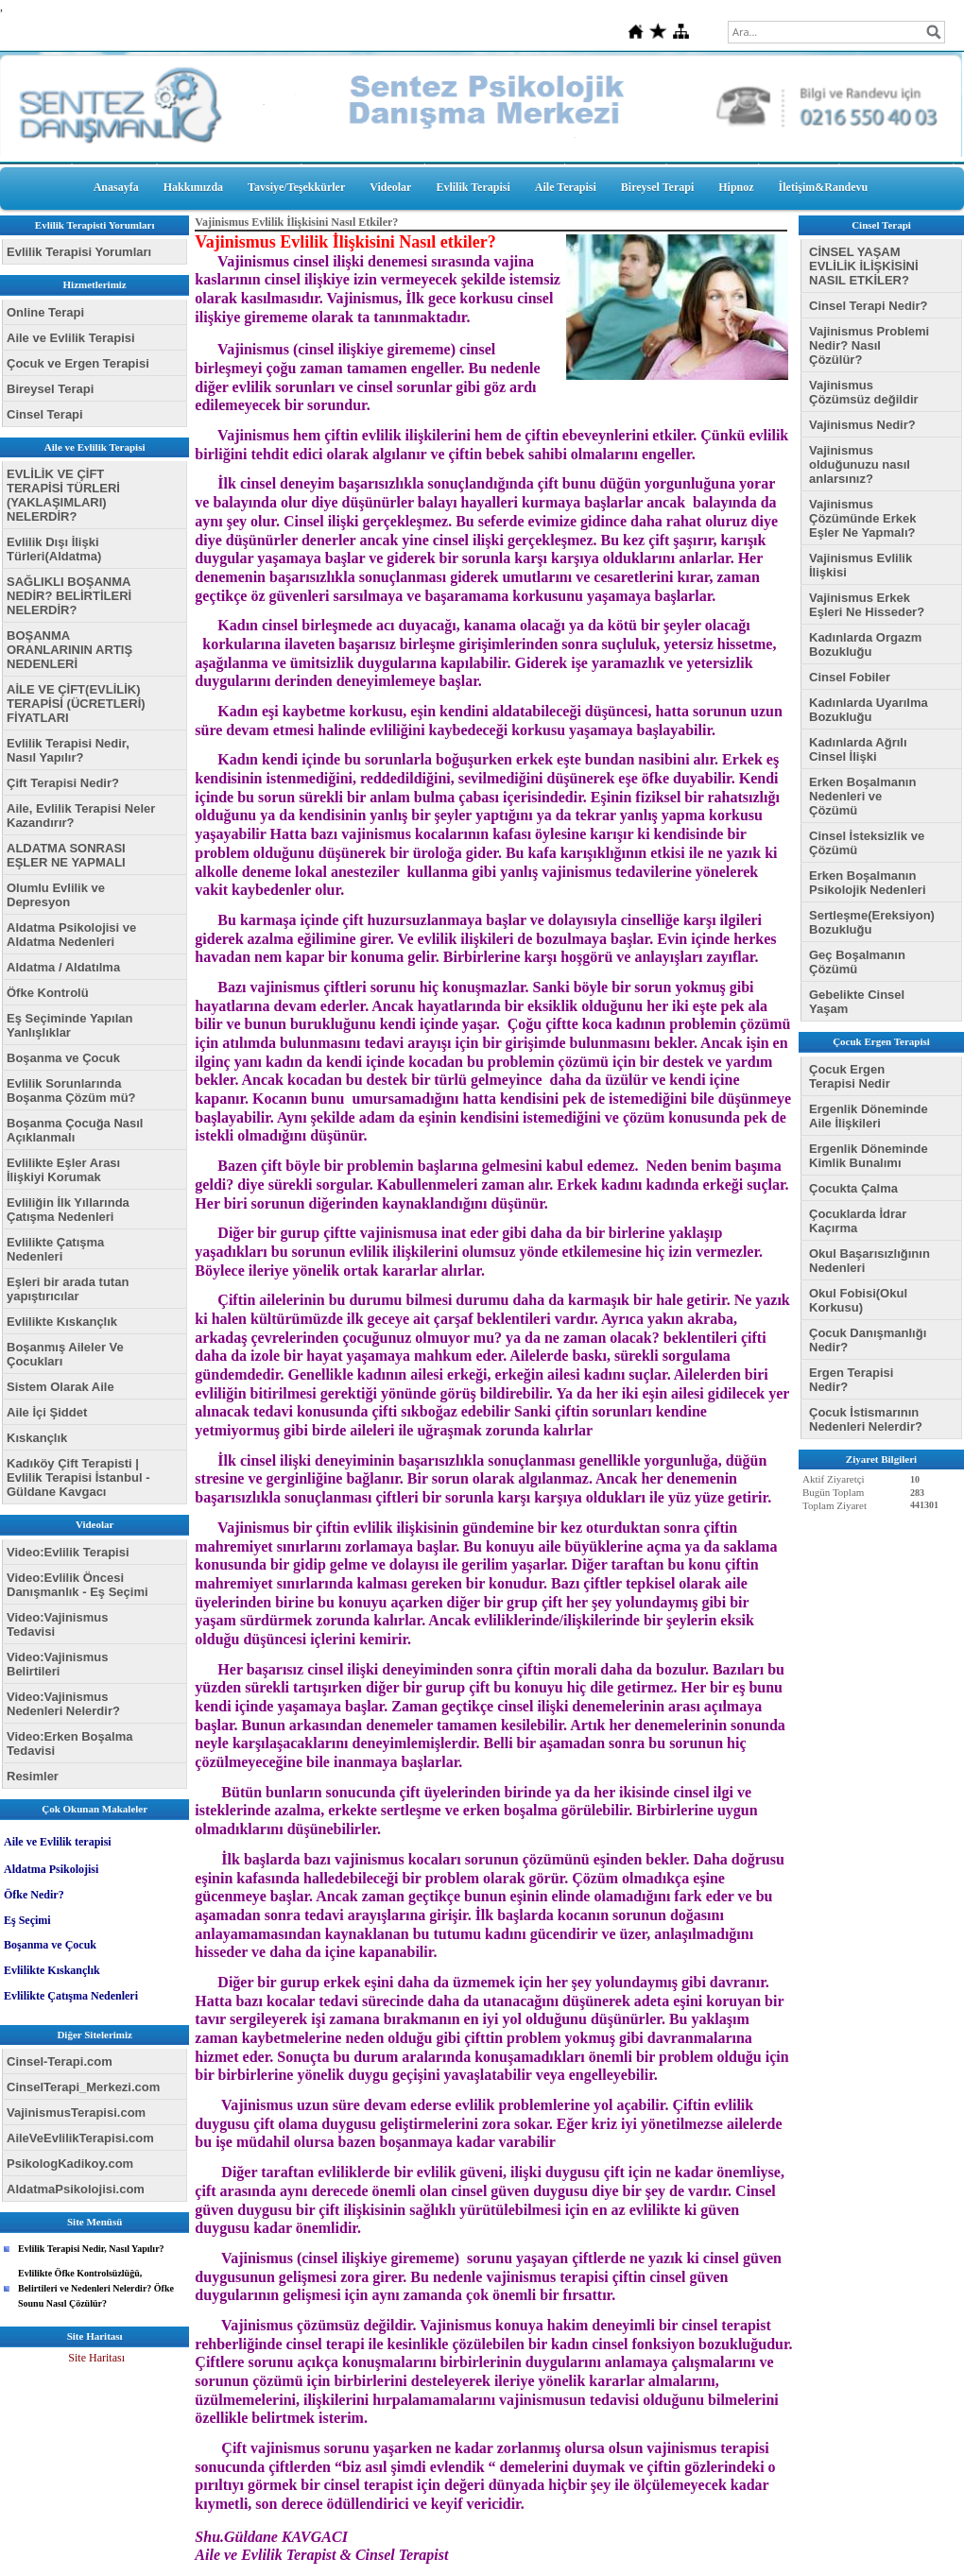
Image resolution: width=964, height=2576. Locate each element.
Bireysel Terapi (657, 187)
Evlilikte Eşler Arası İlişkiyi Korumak (63, 1170)
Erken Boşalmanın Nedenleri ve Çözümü (862, 796)
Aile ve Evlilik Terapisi (71, 338)
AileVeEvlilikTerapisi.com (80, 2138)
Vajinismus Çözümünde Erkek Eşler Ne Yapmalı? (862, 518)
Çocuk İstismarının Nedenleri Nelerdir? (865, 1419)
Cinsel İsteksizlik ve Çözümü (866, 843)
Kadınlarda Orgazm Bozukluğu (865, 644)
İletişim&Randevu (824, 187)
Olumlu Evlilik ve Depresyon (56, 895)
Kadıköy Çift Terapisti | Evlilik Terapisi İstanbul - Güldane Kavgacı (78, 1477)
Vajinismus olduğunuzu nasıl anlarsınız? (859, 464)
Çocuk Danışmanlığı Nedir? (867, 1340)
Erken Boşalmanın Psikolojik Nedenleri (867, 882)
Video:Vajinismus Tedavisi (57, 1624)
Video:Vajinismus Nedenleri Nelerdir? (63, 1704)
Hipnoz (735, 187)
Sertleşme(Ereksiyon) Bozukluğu (872, 922)
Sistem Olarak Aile (60, 1387)
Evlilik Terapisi (472, 187)
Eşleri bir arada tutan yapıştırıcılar (68, 1289)
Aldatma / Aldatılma (63, 967)
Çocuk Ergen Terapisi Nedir (849, 1076)
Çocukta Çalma (853, 1188)
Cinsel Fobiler (849, 677)
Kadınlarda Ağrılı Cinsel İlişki (858, 749)
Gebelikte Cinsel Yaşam (856, 1001)
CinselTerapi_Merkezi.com (83, 2087)
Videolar (390, 187)
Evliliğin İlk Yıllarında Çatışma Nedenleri (68, 1209)
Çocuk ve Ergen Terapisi (78, 363)
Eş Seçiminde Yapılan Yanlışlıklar (69, 1025)
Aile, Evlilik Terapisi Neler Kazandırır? (81, 815)
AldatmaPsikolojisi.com (76, 2189)
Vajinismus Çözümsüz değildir (864, 392)
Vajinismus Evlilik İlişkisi (860, 565)
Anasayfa (116, 187)
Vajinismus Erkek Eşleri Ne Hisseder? (866, 605)
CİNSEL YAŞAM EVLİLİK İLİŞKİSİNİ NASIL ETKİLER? (864, 266)
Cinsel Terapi (45, 414)
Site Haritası (96, 2357)
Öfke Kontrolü (48, 993)
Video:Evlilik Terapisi (68, 1552)
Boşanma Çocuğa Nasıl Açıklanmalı (75, 1130)
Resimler (33, 1776)
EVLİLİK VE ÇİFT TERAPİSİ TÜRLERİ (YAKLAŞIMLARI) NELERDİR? (63, 495)
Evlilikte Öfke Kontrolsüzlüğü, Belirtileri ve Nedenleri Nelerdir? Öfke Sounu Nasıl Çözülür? (96, 2288)
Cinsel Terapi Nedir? (868, 306)
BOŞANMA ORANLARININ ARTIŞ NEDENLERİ (69, 649)
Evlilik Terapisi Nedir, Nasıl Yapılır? (68, 750)
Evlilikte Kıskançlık (62, 1321)
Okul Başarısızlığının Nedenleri (869, 1260)
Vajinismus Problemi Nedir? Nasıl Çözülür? (869, 345)
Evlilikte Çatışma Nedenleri (55, 1249)
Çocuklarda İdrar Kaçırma (857, 1221)
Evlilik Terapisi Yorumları (79, 252)
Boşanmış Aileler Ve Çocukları (65, 1354)
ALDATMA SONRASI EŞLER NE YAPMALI (66, 855)
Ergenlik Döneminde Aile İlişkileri (868, 1116)
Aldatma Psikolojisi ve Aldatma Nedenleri (71, 934)
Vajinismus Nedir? (862, 425)
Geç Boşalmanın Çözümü (857, 962)
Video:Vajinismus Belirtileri (57, 1664)
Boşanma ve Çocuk (63, 1058)
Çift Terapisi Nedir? (63, 783)
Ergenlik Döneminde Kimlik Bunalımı (868, 1156)
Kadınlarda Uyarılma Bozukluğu (868, 710)
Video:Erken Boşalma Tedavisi (69, 1743)
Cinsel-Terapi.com (59, 2061)
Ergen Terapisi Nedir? (851, 1379)
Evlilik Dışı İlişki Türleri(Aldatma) (54, 549)
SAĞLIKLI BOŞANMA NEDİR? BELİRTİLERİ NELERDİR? (69, 596)
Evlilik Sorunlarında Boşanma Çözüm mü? (71, 1090)
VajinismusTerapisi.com (76, 2112)
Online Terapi (45, 312)
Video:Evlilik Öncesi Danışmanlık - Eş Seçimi (77, 1585)
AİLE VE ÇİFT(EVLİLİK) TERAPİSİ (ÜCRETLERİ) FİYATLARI (76, 703)
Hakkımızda (193, 187)
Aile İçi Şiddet (47, 1412)
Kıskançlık (37, 1438)
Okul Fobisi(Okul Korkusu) (858, 1300)
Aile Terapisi (565, 187)
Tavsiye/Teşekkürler (296, 187)
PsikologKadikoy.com (70, 2163)
